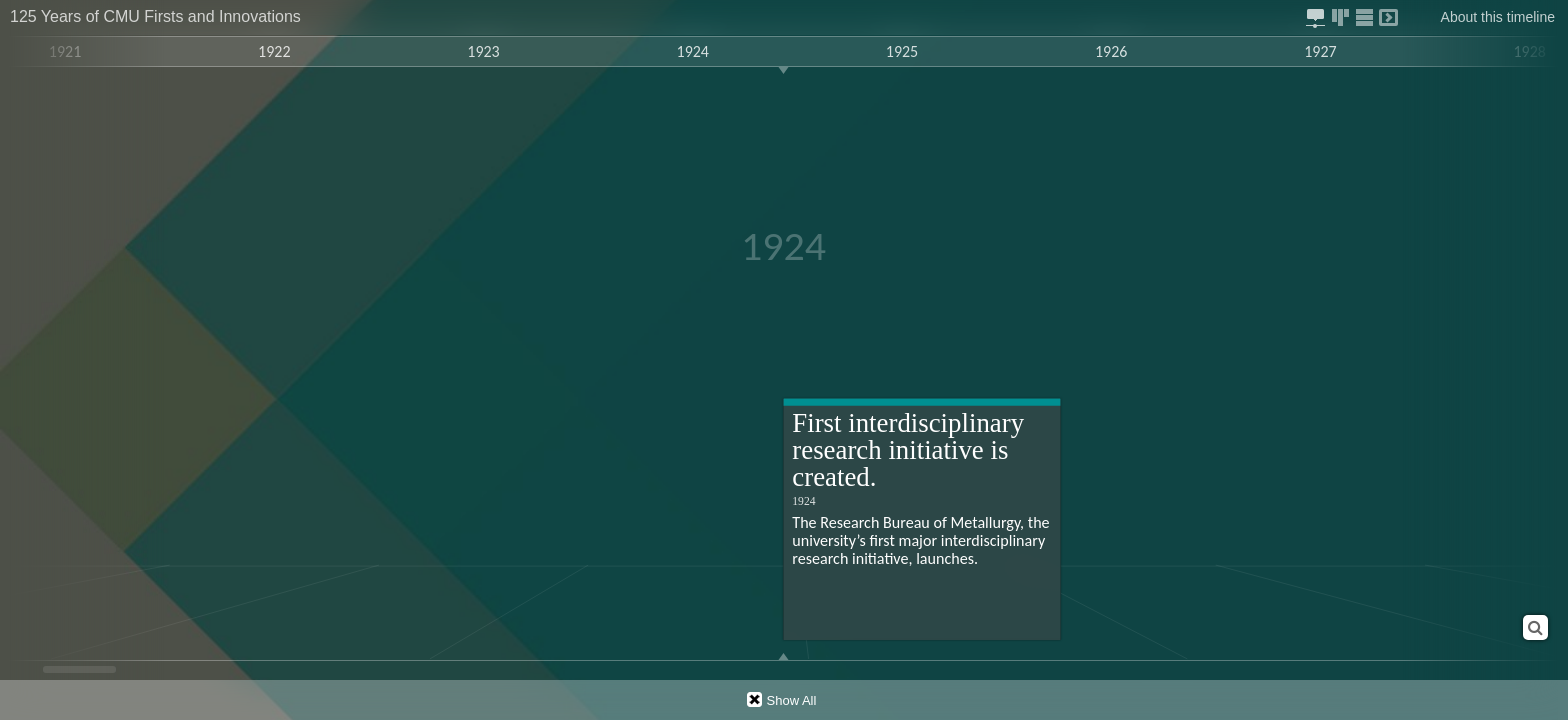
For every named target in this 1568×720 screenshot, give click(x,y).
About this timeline (1498, 17)
